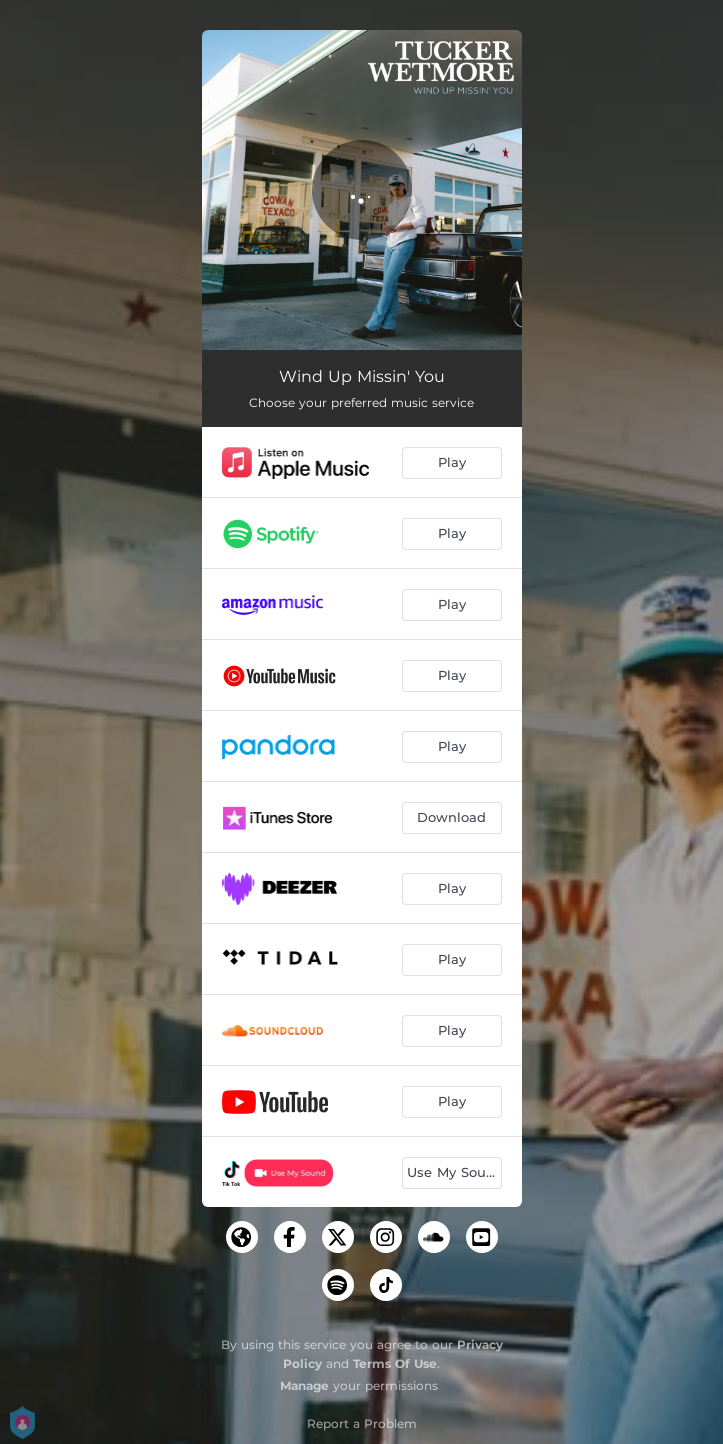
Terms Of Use (395, 1363)
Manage (304, 1385)
